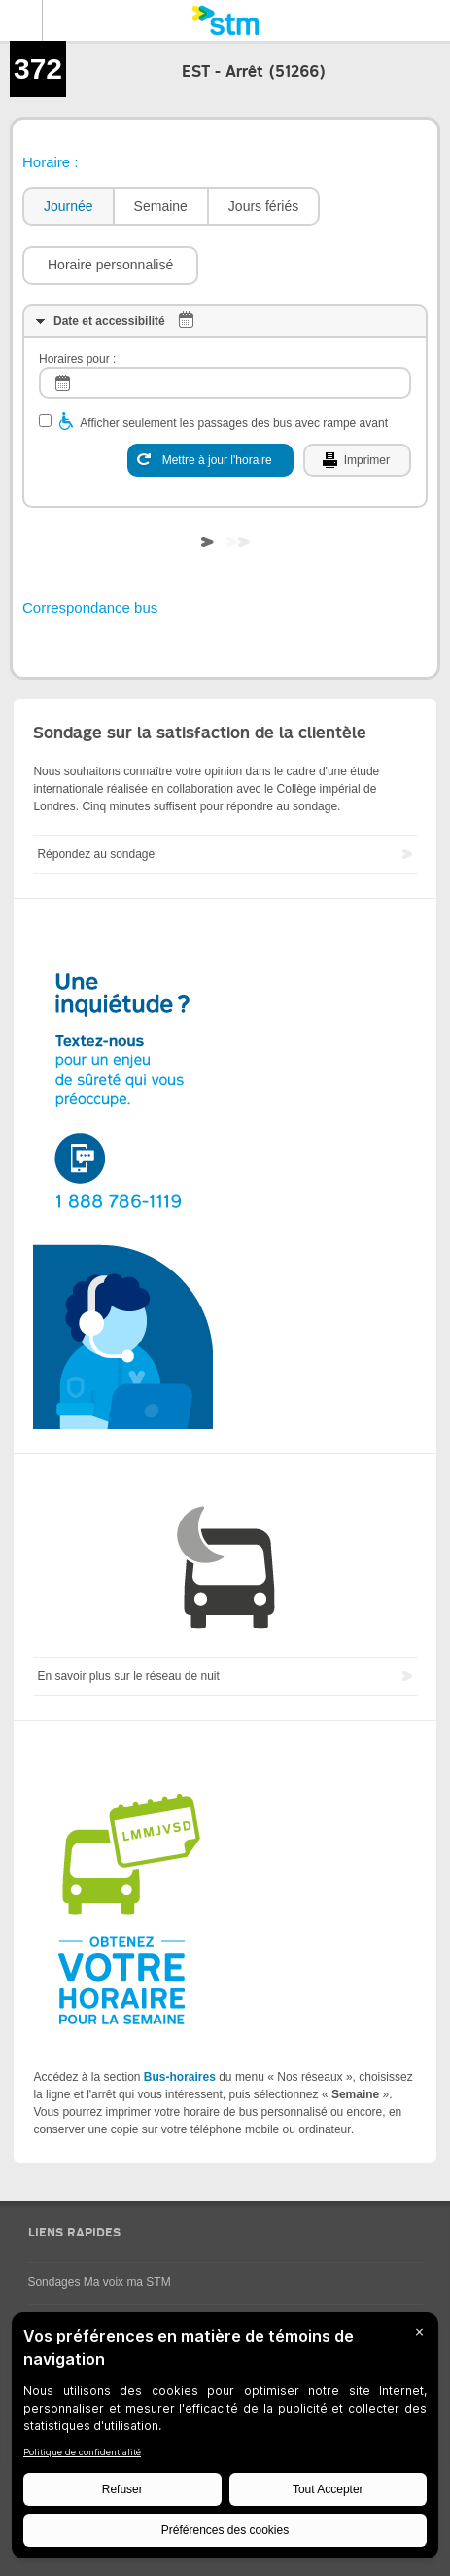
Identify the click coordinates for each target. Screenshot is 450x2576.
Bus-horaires (180, 2077)
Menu (21, 20)
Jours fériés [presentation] (263, 206)
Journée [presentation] (68, 206)
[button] (110, 265)
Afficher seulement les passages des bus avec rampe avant (234, 423)
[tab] (67, 207)
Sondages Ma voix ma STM (98, 2282)
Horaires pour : (77, 359)
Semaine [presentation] (161, 206)
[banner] (225, 20)
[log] (225, 383)
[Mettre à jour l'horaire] (210, 460)
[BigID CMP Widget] (225, 2440)
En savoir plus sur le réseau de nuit (128, 1676)
